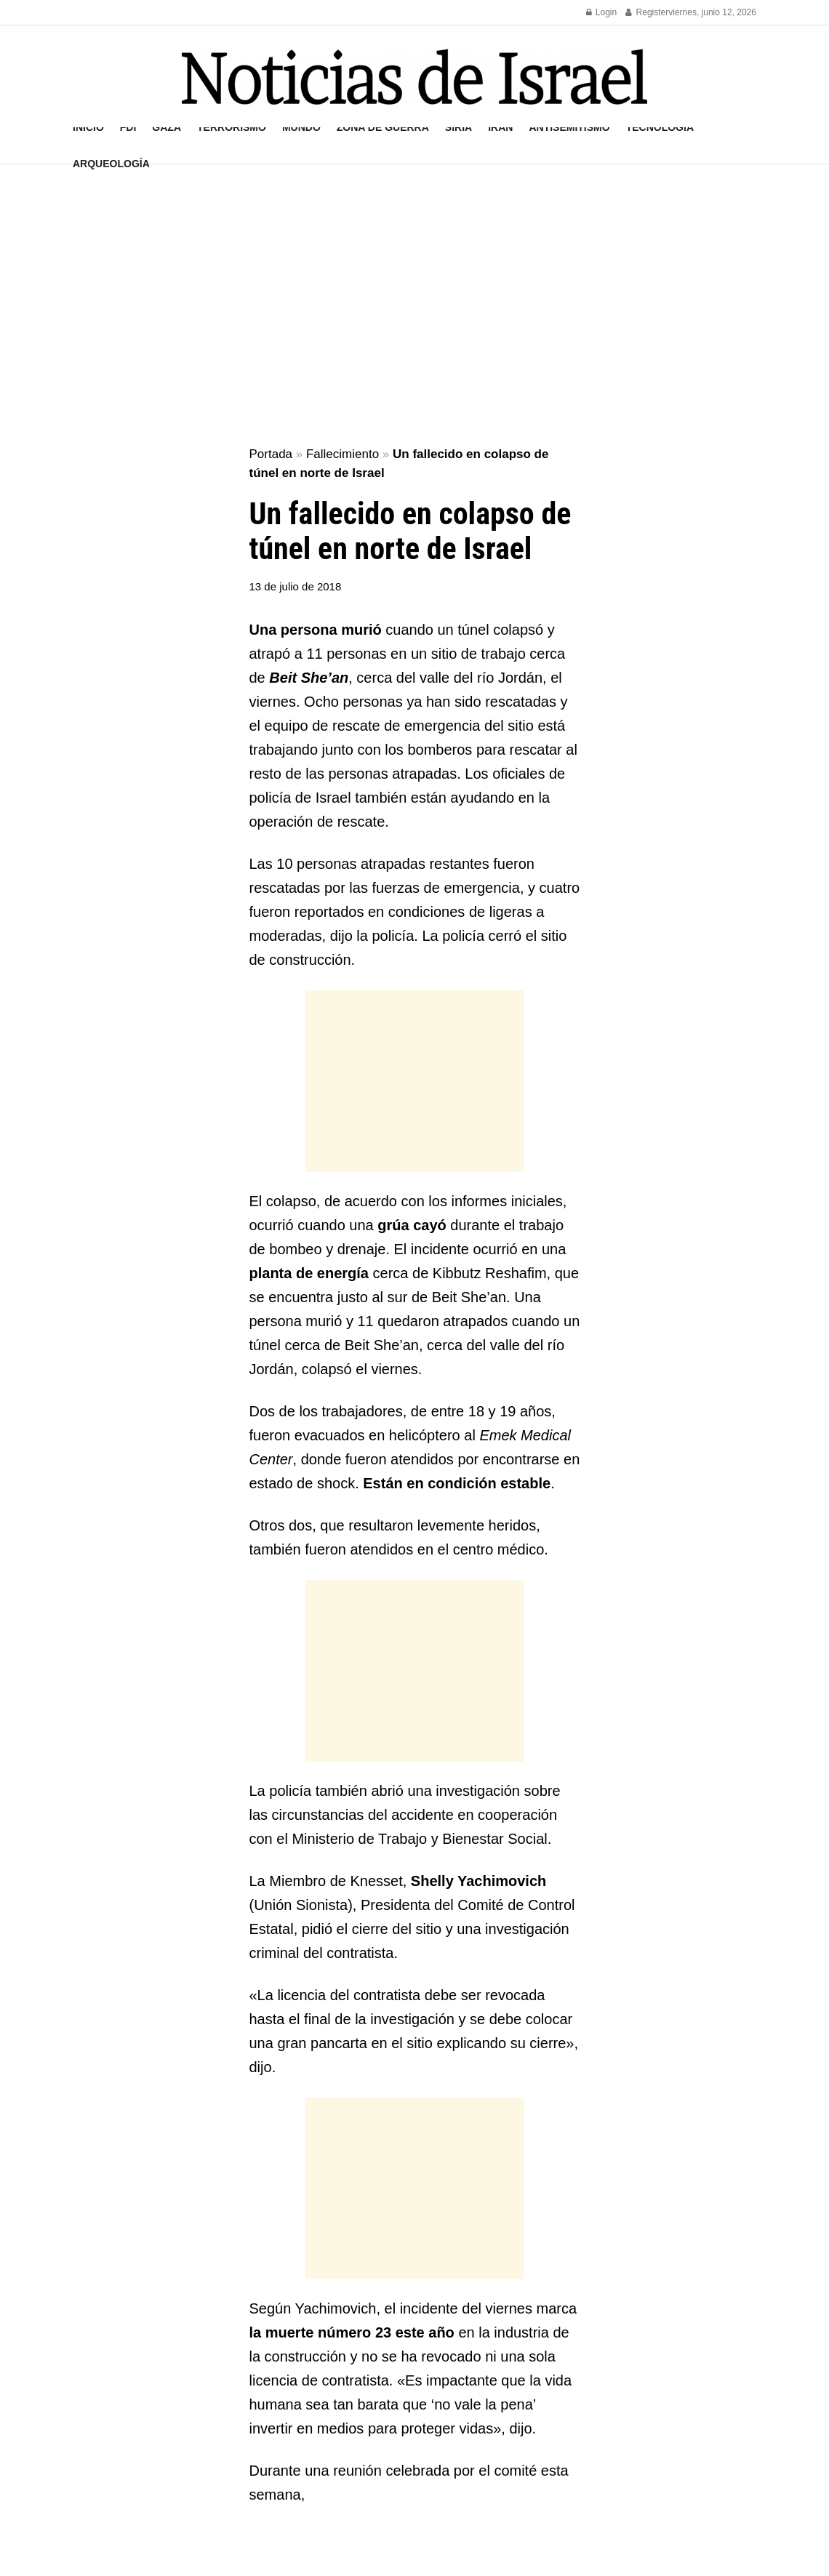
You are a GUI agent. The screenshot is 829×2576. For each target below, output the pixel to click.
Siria (458, 127)
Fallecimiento (342, 454)
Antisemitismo (569, 127)
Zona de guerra (383, 127)
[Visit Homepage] (414, 77)
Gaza (166, 127)
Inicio (88, 127)
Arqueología (111, 163)
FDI (128, 127)
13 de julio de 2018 (295, 586)
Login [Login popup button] (601, 12)
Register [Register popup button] (646, 12)
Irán (500, 127)
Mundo (301, 127)
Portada (271, 454)
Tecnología (660, 127)
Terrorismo (231, 127)
